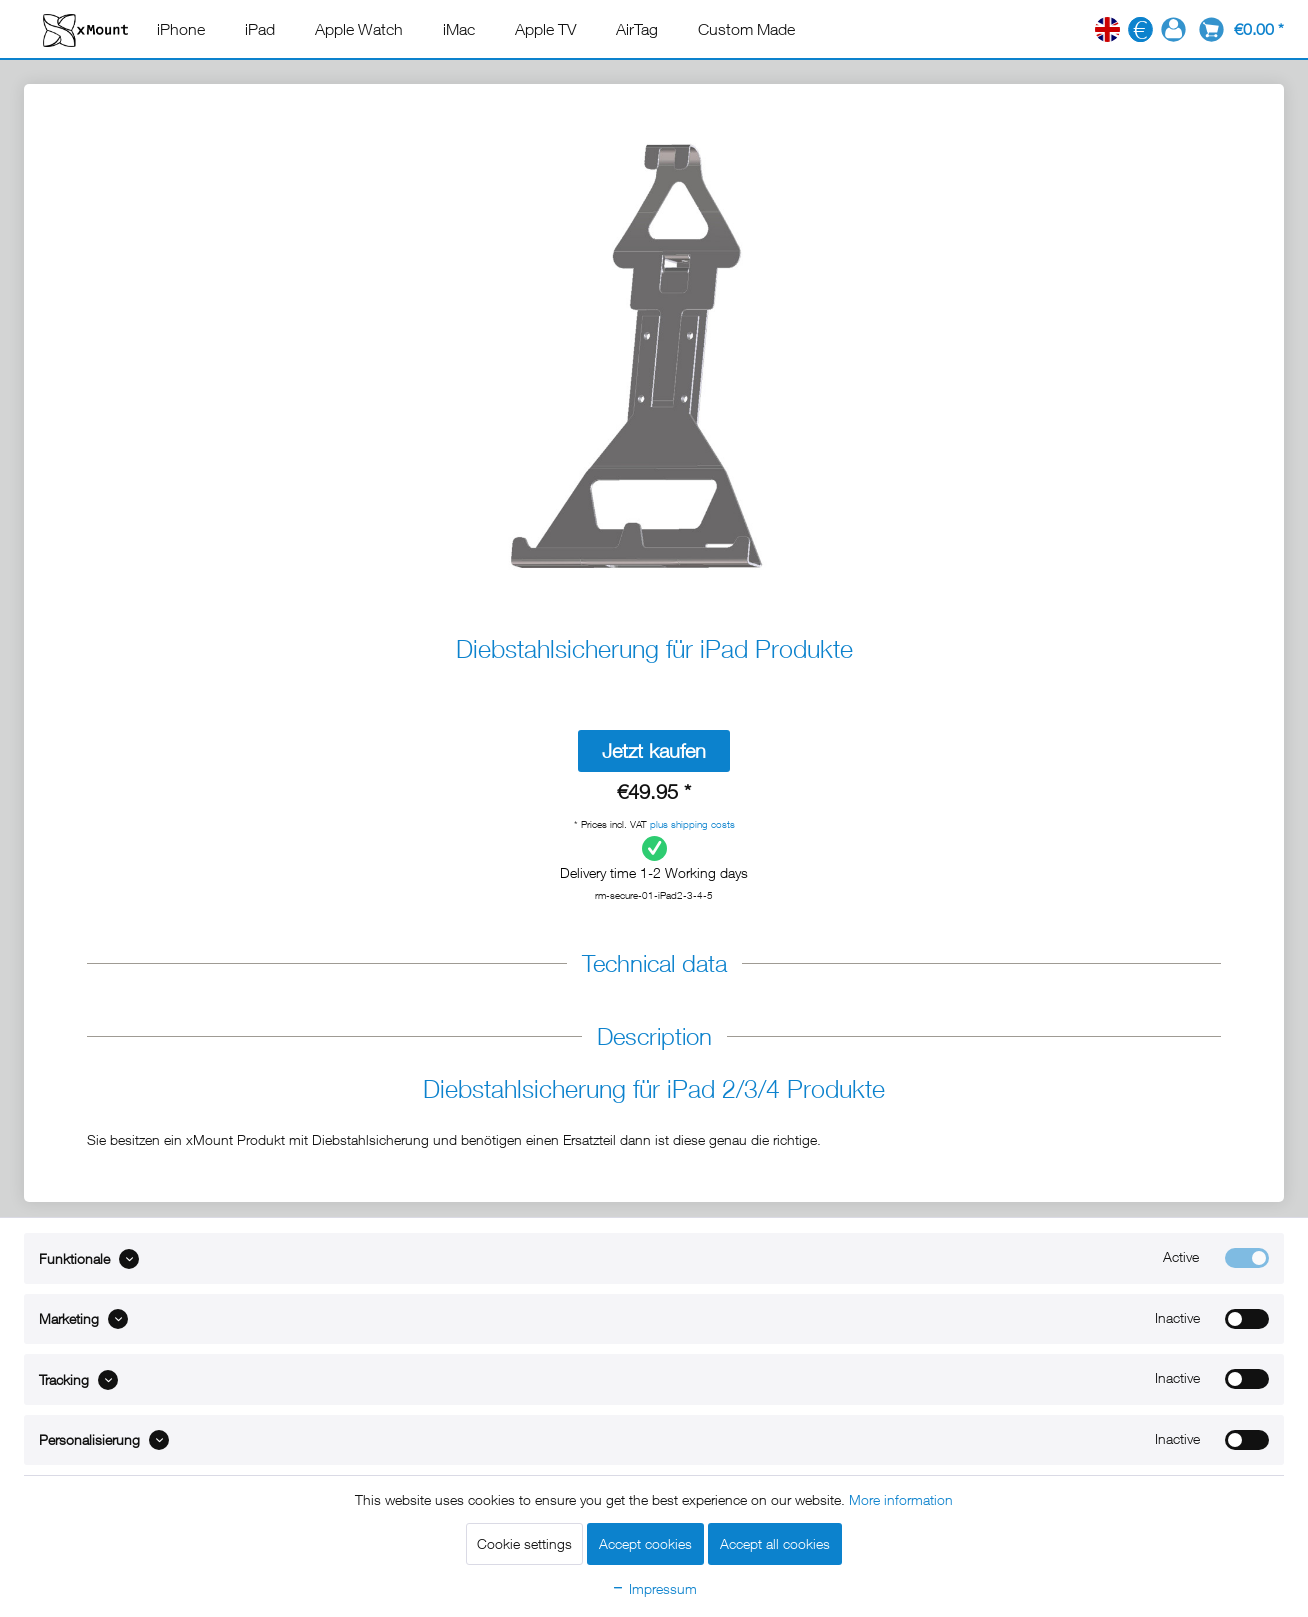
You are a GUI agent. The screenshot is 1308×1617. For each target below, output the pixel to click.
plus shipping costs (692, 824)
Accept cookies (645, 1543)
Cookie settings (524, 1543)
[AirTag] (637, 29)
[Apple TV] (545, 29)
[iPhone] (181, 29)
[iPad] (260, 29)
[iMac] (459, 29)
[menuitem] (181, 29)
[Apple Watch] (359, 29)
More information (901, 1499)
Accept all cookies (775, 1543)
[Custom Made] (746, 29)
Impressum (654, 1588)
